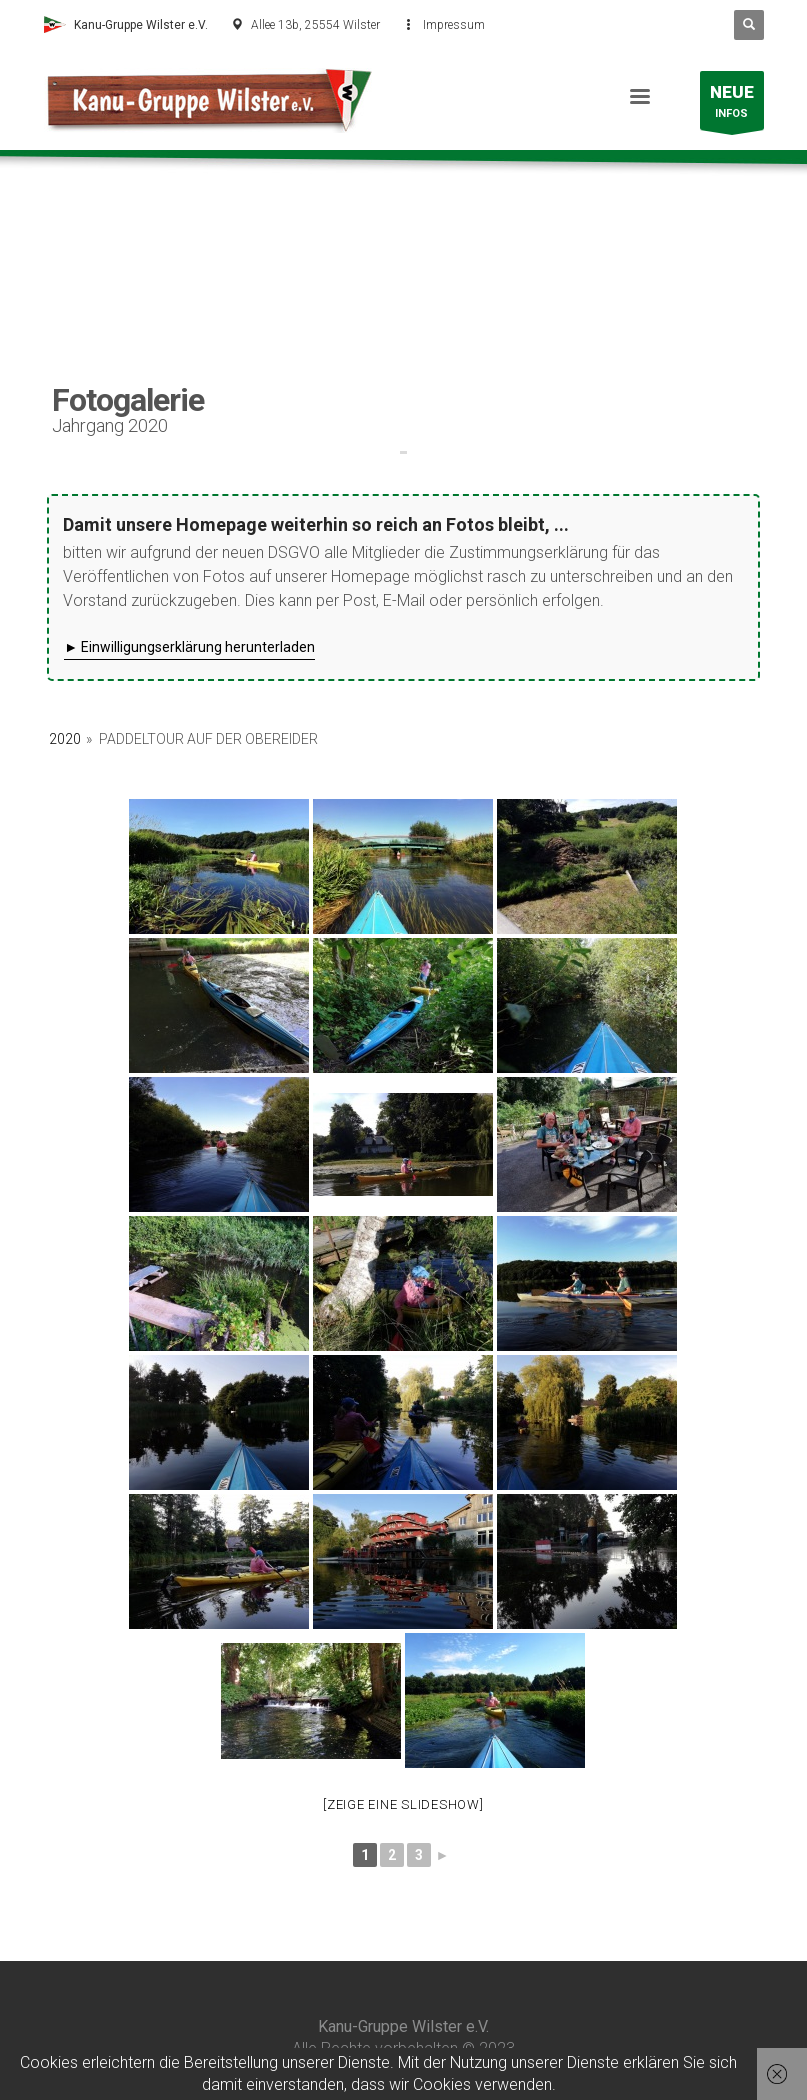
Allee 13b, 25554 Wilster (315, 25)
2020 (65, 739)
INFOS (732, 105)
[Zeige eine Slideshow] (403, 1804)
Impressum (454, 25)
